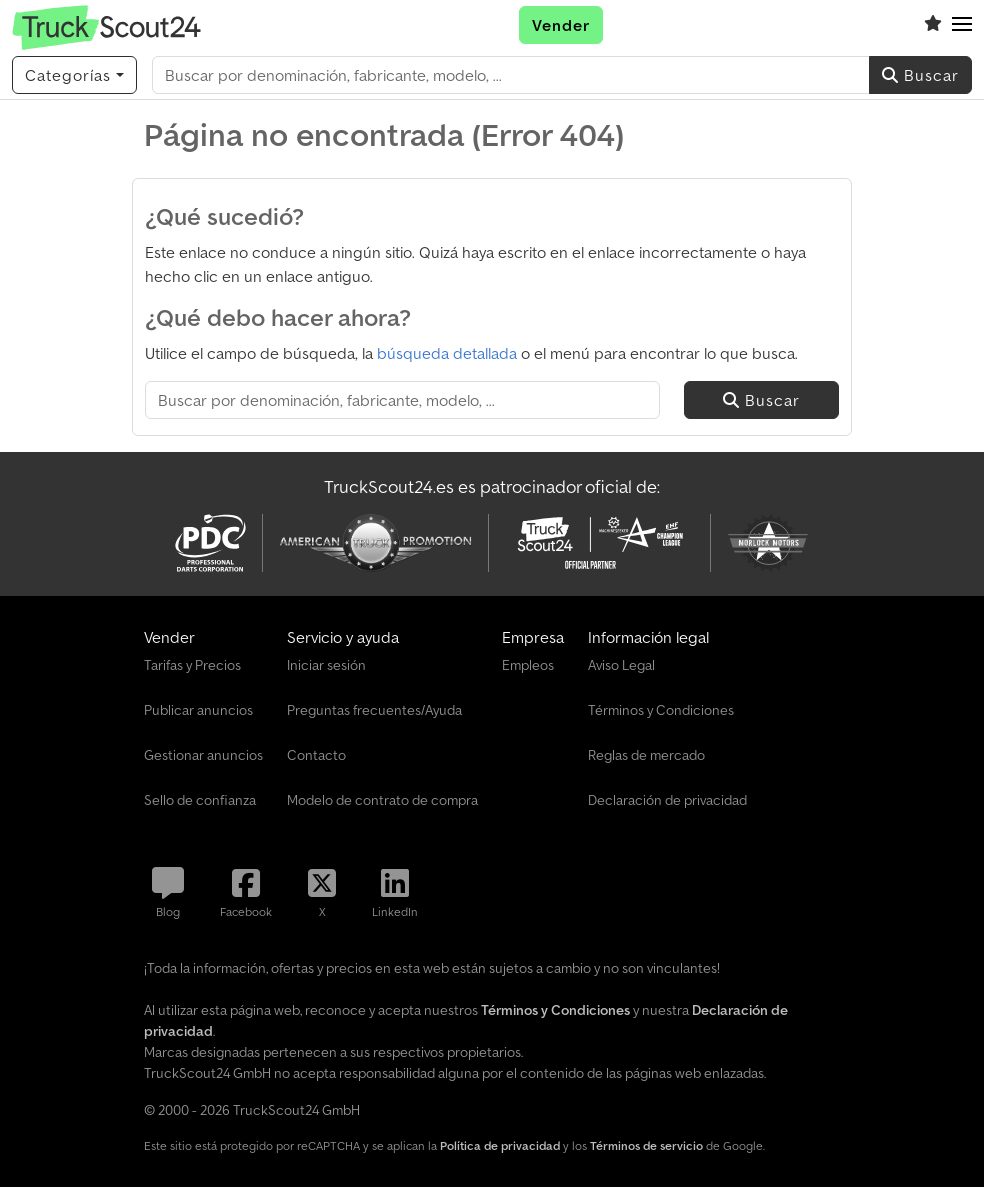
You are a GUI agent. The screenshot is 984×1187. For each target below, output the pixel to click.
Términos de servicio (646, 1145)
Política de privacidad (500, 1145)
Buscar (920, 75)
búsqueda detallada (447, 353)
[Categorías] (74, 75)
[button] (962, 25)
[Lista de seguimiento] (933, 25)
